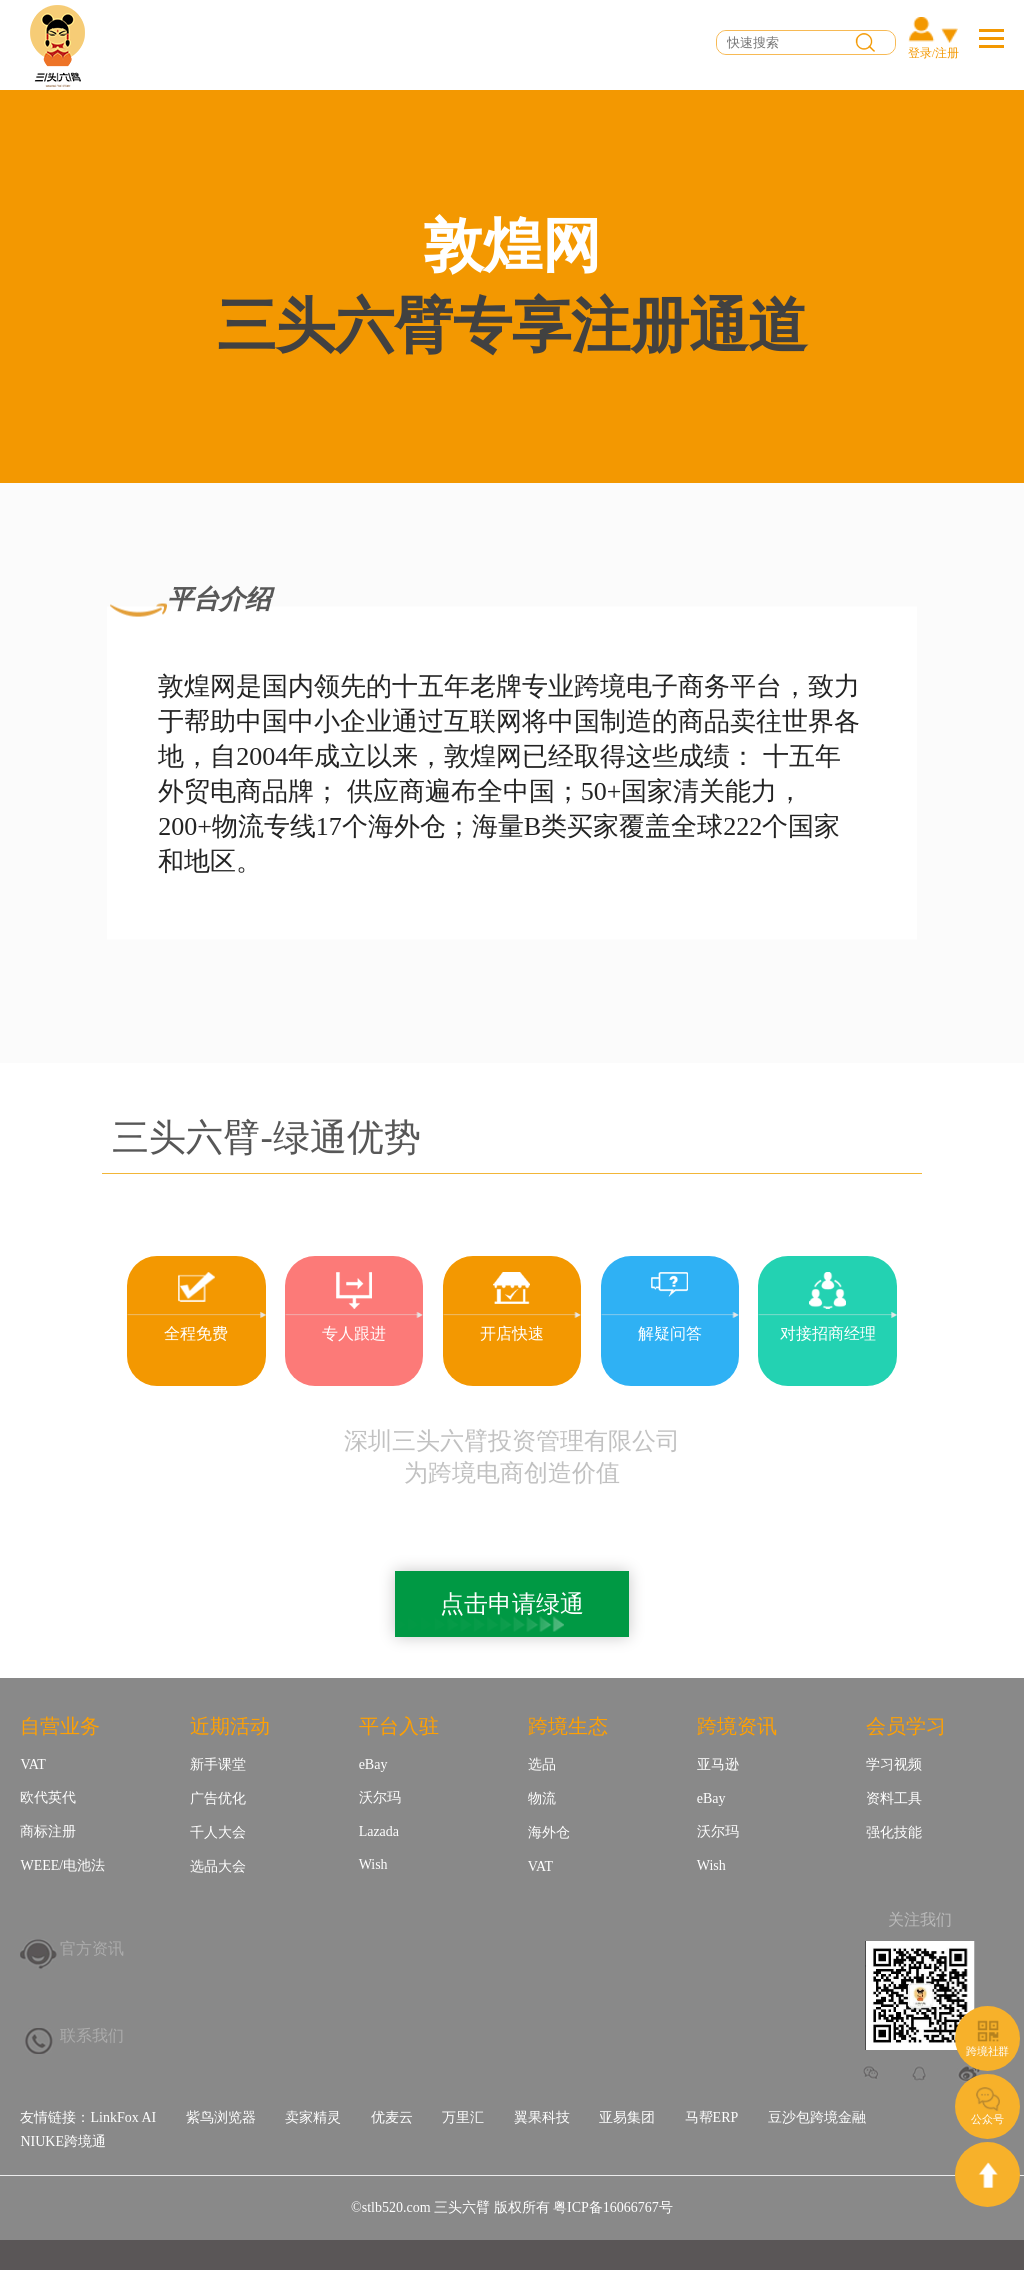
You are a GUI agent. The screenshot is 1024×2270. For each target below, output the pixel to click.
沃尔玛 (380, 1797)
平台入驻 (399, 1726)
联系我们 (92, 2035)
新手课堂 (218, 1764)
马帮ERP (712, 2117)
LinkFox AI (123, 2117)
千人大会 (218, 1832)
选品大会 (218, 1866)
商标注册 (48, 1831)
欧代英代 (48, 1797)
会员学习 (906, 1726)
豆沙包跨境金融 (817, 2117)
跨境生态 (568, 1726)
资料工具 (894, 1798)
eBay (373, 1764)
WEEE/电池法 (62, 1865)
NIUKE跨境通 (63, 2141)
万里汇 (463, 2117)
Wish (373, 1864)
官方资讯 (92, 1948)
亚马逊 (718, 1764)
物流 (542, 1798)
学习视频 (894, 1764)
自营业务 (60, 1726)
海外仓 (549, 1832)
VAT (32, 1764)
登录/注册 (933, 53)
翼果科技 (542, 2117)
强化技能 (894, 1832)
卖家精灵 (313, 2117)
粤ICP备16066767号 (613, 2207)
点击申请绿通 (512, 1604)
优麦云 (392, 2117)
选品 (542, 1764)
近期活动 (230, 1726)
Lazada (379, 1831)
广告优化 (218, 1798)
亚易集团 (627, 2117)
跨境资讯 (737, 1726)
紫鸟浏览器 (221, 2117)
